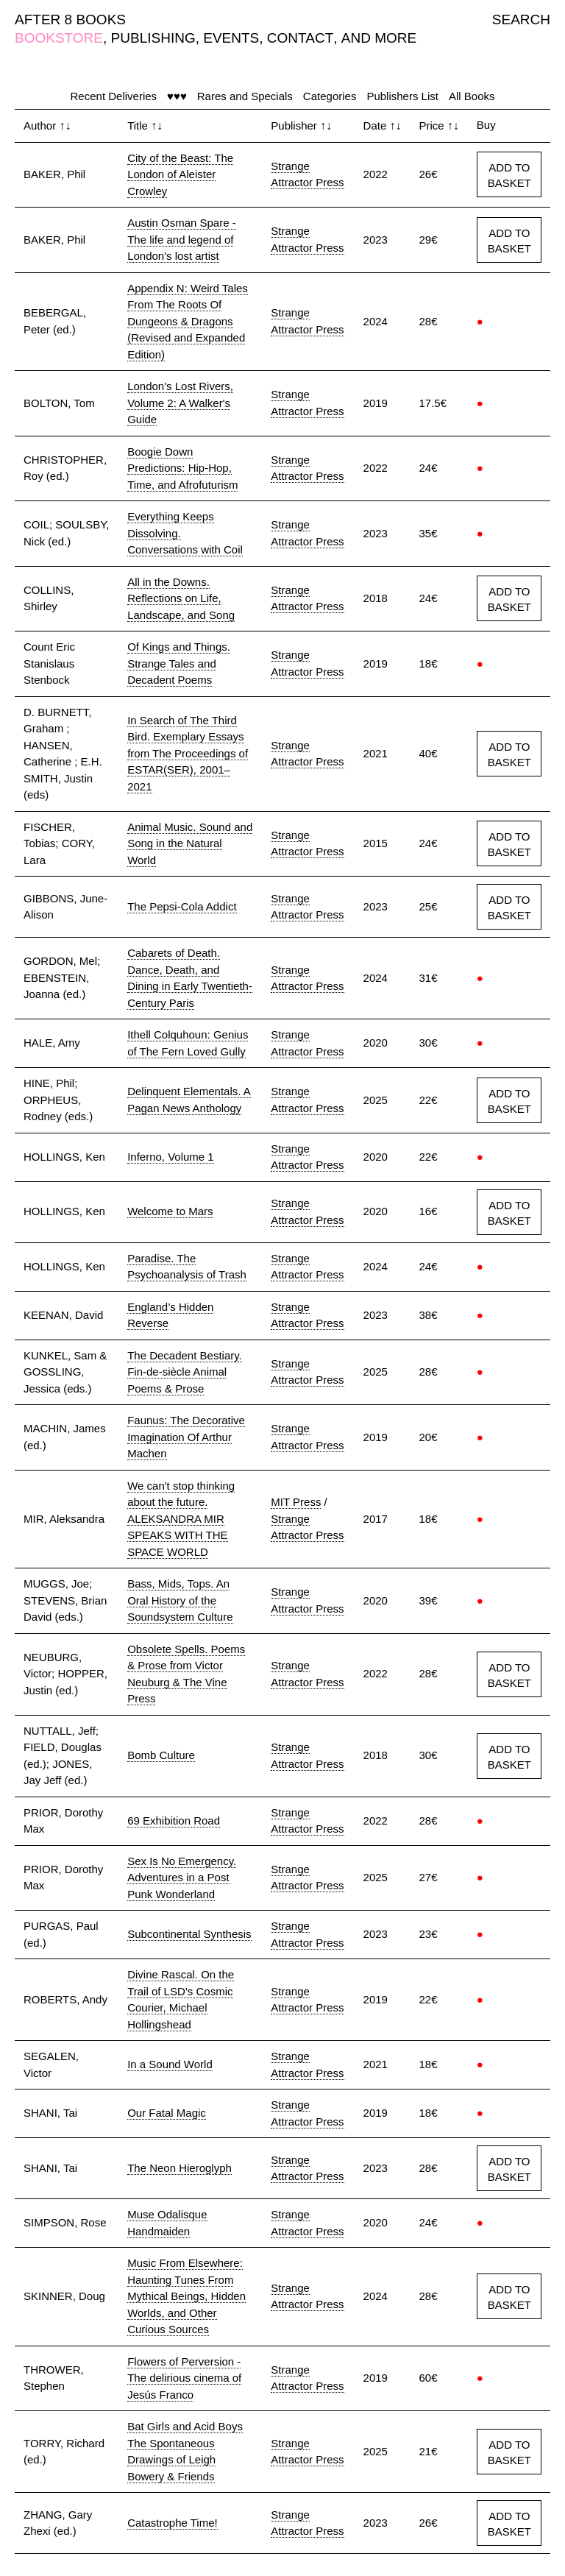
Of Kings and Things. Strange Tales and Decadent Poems (178, 663)
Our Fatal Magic (166, 2112)
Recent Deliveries (114, 96)
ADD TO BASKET (509, 175)
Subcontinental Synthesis (189, 1934)
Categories (330, 96)
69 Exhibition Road (173, 1820)
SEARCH (521, 19)
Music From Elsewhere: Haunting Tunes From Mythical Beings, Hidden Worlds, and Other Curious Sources (186, 2296)
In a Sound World (170, 2064)
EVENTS (231, 38)
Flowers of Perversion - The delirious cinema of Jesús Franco (184, 2378)
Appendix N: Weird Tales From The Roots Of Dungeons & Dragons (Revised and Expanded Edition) (187, 321)
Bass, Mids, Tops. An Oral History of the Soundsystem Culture (179, 1600)
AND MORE (378, 38)
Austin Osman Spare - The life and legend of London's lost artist (181, 239)
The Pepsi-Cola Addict (181, 906)
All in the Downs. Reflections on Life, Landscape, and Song (181, 598)
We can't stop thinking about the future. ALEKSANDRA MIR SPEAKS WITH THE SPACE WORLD (181, 1518)
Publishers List (402, 96)
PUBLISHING (153, 38)
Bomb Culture (161, 1755)
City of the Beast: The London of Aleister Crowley (180, 174)
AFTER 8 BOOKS (70, 19)
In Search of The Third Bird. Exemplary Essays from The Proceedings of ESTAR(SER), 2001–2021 (187, 753)
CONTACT (300, 38)
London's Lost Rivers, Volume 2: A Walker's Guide (180, 402)
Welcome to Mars (170, 1211)
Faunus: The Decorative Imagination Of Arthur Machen (186, 1436)
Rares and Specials (245, 96)
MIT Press (296, 1502)
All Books (472, 96)
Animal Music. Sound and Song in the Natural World (189, 843)
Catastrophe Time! (172, 2522)
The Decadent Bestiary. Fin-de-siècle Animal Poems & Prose (184, 1372)
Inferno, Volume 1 (170, 1156)
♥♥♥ (177, 96)
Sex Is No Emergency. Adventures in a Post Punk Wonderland (181, 1877)
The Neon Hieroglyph (179, 2168)
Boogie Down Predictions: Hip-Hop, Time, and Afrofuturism (182, 468)
